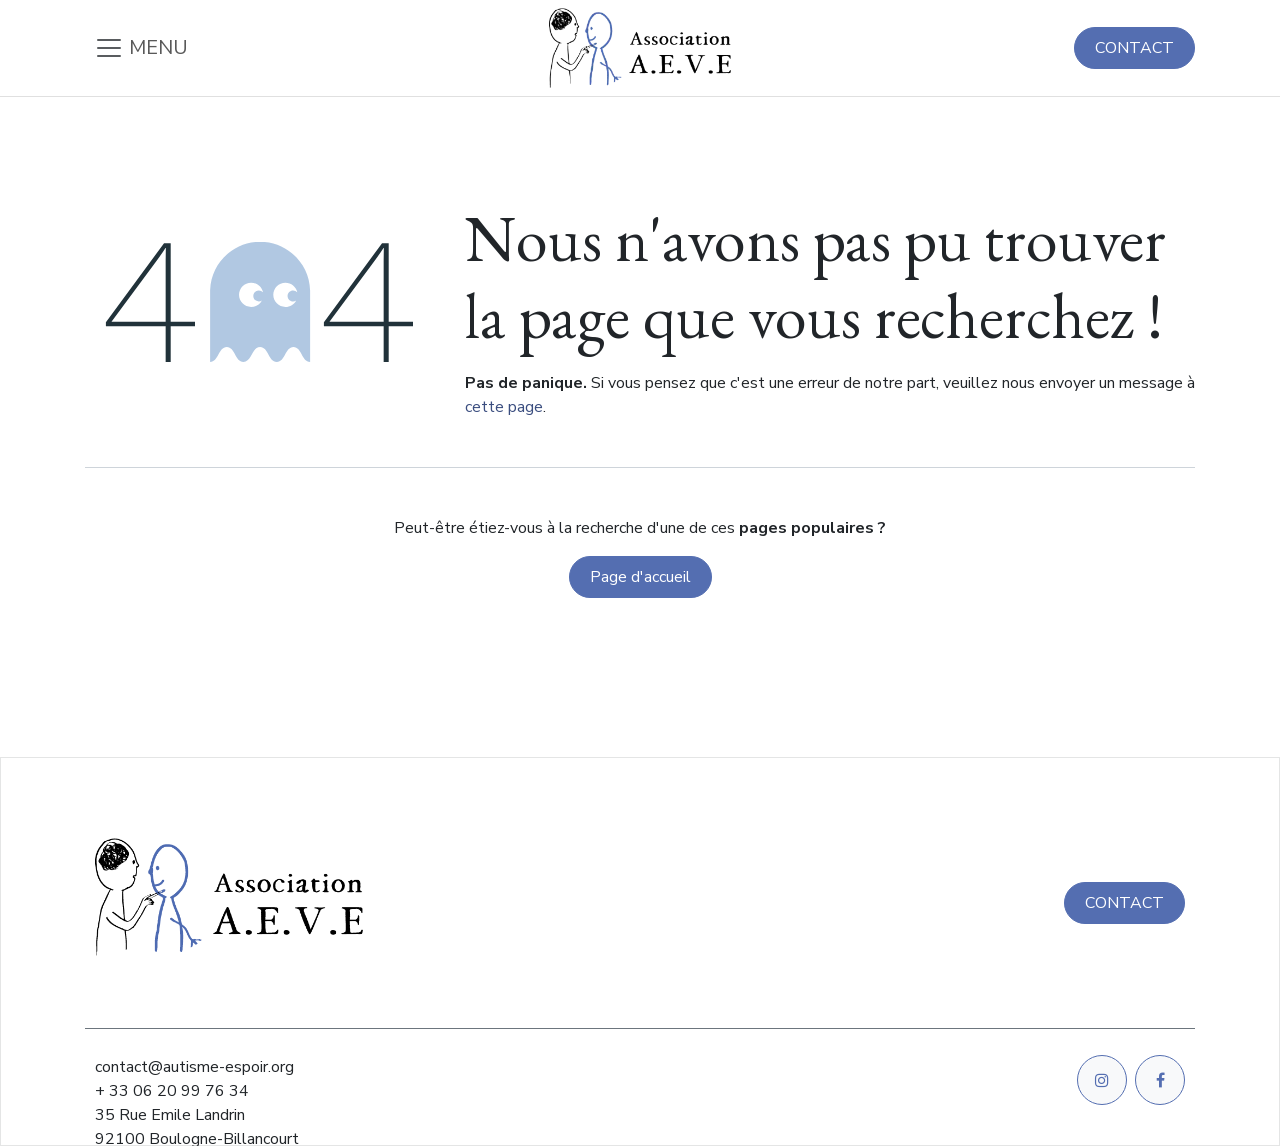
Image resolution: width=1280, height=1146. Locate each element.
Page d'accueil (640, 577)
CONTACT (1134, 48)
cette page (504, 407)
